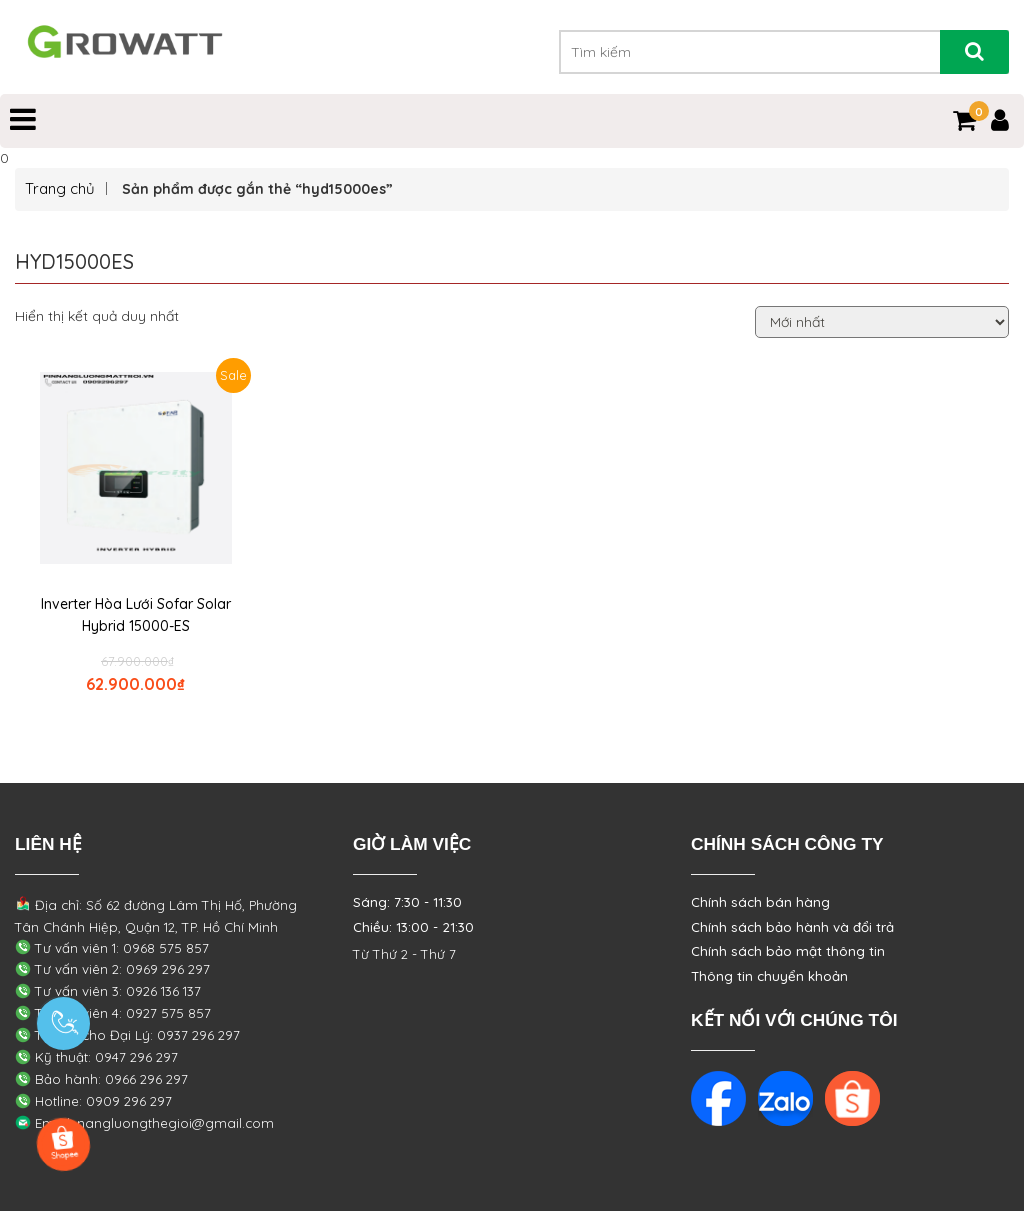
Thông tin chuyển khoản (769, 976)
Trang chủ (60, 188)
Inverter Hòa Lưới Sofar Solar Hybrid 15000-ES (136, 615)
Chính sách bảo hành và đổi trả (792, 927)
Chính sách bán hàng (760, 902)
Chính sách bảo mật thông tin (788, 951)
